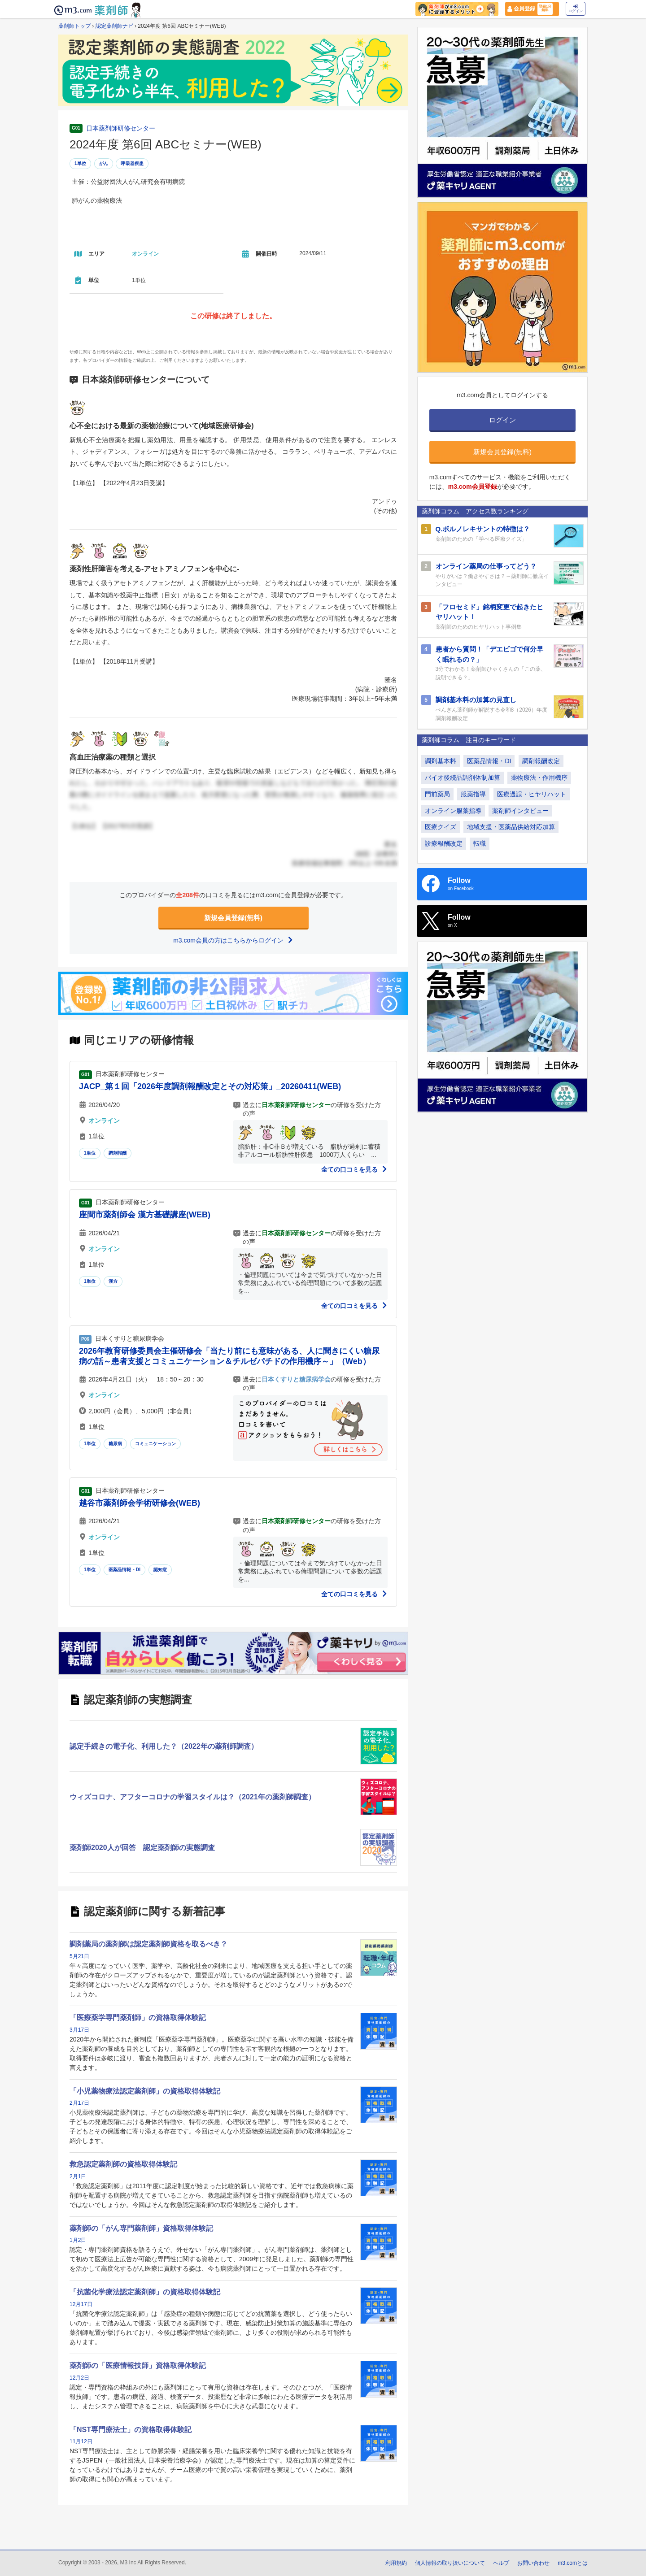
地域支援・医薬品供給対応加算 (511, 826)
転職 (479, 843)
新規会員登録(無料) (233, 917)
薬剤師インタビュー (520, 810)
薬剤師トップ (74, 26)
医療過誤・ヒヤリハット (531, 794)
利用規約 (396, 2563)
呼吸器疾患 (132, 163)
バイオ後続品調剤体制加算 (462, 777)
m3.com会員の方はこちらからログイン (233, 940)
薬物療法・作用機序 (539, 777)
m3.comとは (573, 2563)
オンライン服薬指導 (453, 810)
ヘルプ (501, 2563)
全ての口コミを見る (354, 1169)
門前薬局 (437, 794)
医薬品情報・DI (125, 1569)
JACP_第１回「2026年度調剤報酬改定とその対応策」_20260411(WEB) (210, 1086)
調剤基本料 (440, 761)
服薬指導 (473, 794)
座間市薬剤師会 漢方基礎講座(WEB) (144, 1214)
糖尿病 (115, 1443)
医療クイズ (440, 826)
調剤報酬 (118, 1153)
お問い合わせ (533, 2563)
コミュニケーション (155, 1443)
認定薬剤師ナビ (114, 26)
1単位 (80, 163)
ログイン (575, 8)
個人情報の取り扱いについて (450, 2563)
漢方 (113, 1281)
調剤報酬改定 (541, 761)
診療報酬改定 (444, 843)
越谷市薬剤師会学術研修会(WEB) (139, 1503)
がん (103, 163)
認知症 (160, 1569)
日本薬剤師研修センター (120, 128)
